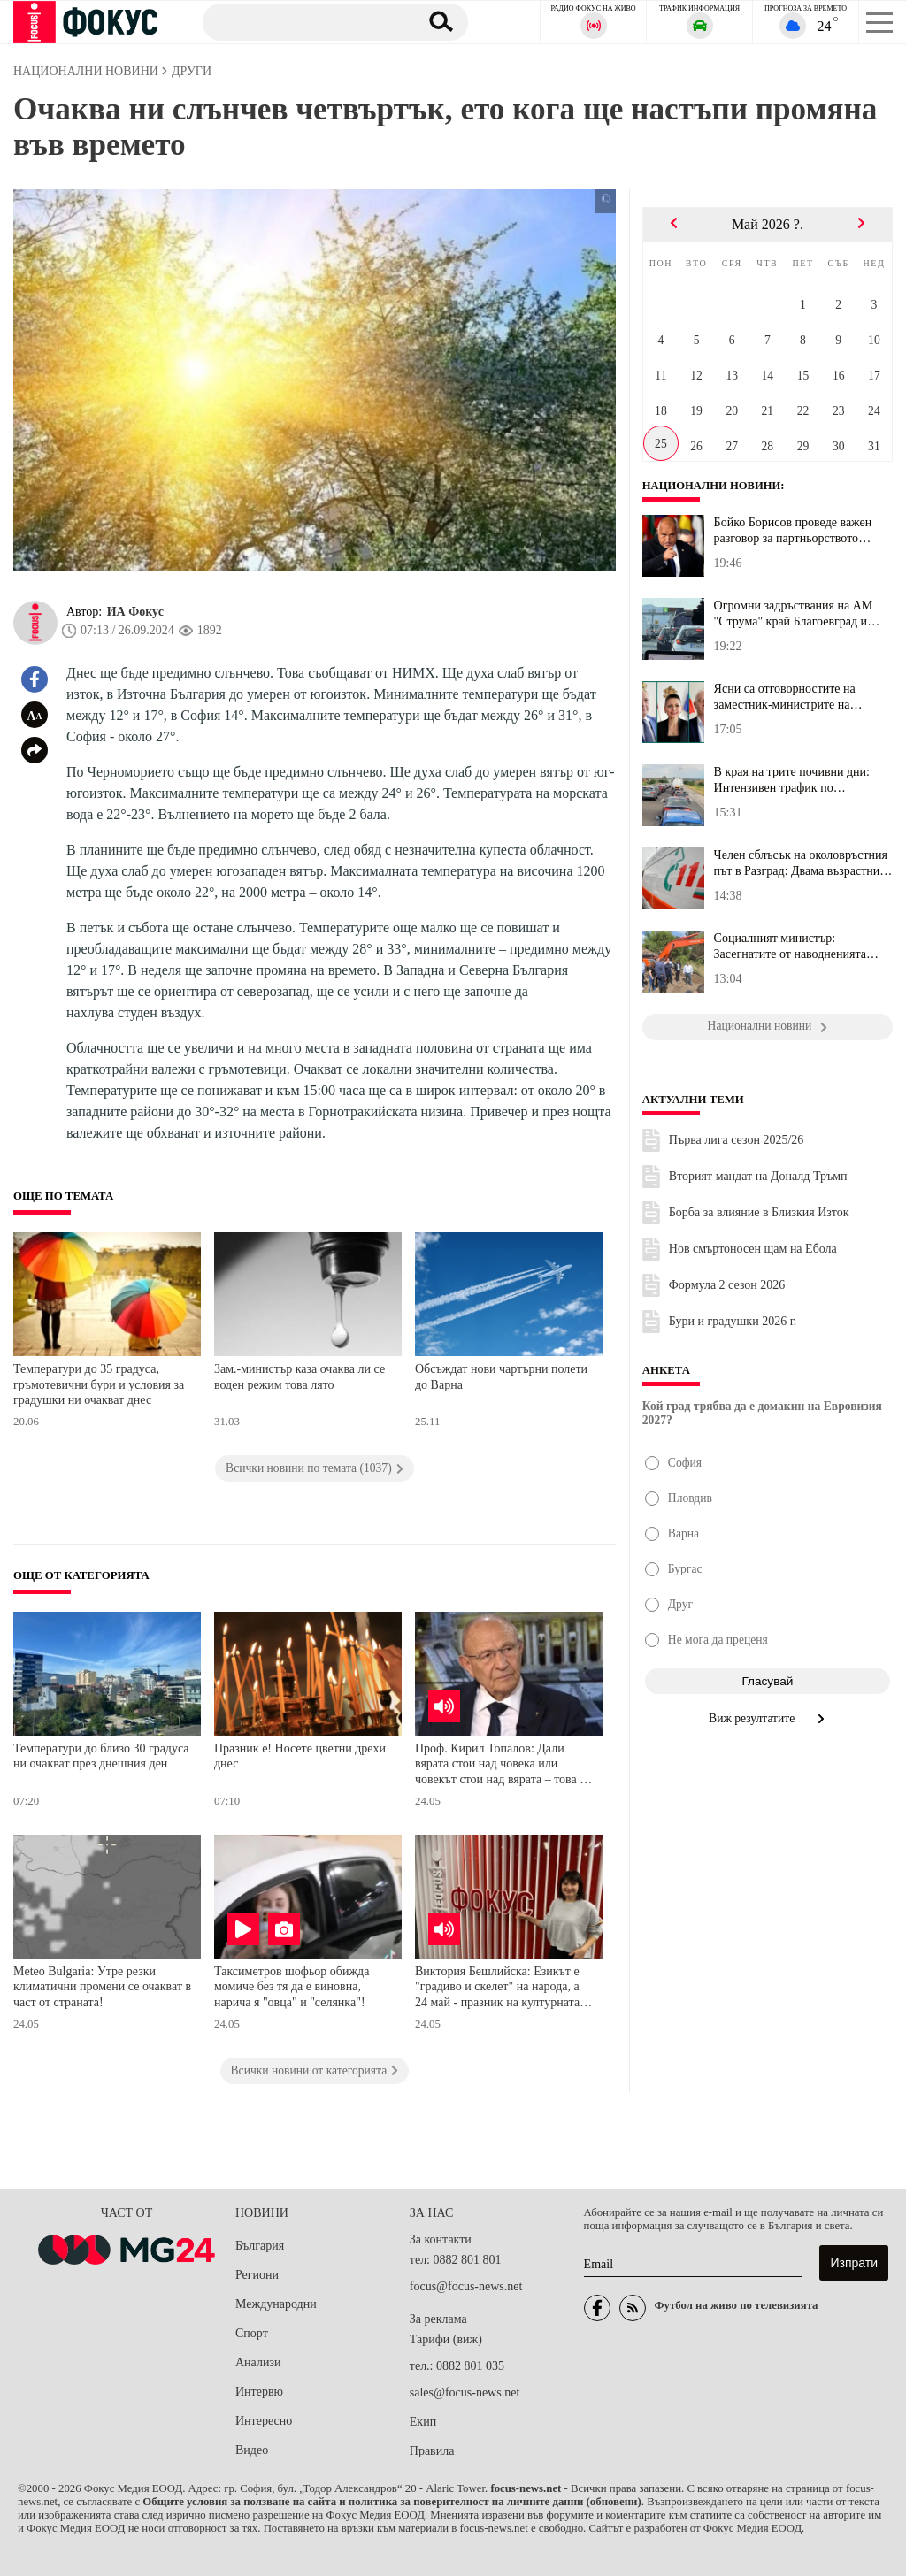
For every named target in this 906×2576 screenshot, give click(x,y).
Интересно (263, 2420)
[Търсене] (303, 21)
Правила (432, 2450)
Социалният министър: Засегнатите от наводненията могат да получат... (790, 947)
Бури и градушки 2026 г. (733, 1321)
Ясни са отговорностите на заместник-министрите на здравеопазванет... (785, 697)
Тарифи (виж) (446, 2339)
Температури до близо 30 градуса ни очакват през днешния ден (101, 1756)
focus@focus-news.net (466, 2286)
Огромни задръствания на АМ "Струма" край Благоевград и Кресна (793, 614)
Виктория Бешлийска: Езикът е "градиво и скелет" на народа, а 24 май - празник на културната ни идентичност (497, 1989)
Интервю (259, 2391)
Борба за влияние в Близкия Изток (759, 1212)
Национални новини (712, 485)
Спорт (251, 2333)
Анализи (257, 2362)
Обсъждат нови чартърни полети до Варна (501, 1377)
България (259, 2245)
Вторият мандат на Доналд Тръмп (758, 1176)
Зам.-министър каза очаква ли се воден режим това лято (299, 1377)
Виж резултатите (767, 1718)
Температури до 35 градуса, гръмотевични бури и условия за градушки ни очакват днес (98, 1384)
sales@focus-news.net (464, 2392)
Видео (251, 2450)
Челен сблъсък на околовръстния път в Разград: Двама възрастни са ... (800, 863)
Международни (276, 2304)
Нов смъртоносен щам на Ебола (753, 1248)
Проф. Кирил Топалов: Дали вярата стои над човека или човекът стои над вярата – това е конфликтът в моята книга (500, 1766)
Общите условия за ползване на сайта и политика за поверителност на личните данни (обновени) (391, 2502)
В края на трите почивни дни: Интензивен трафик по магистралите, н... (792, 780)
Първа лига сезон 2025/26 (736, 1139)
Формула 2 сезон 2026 (727, 1285)
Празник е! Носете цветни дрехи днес (300, 1756)
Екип (423, 2421)
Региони (257, 2274)
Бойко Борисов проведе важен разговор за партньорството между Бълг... (793, 531)
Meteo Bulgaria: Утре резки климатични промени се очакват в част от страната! (102, 1987)
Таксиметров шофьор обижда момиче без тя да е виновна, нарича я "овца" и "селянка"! (291, 1987)
